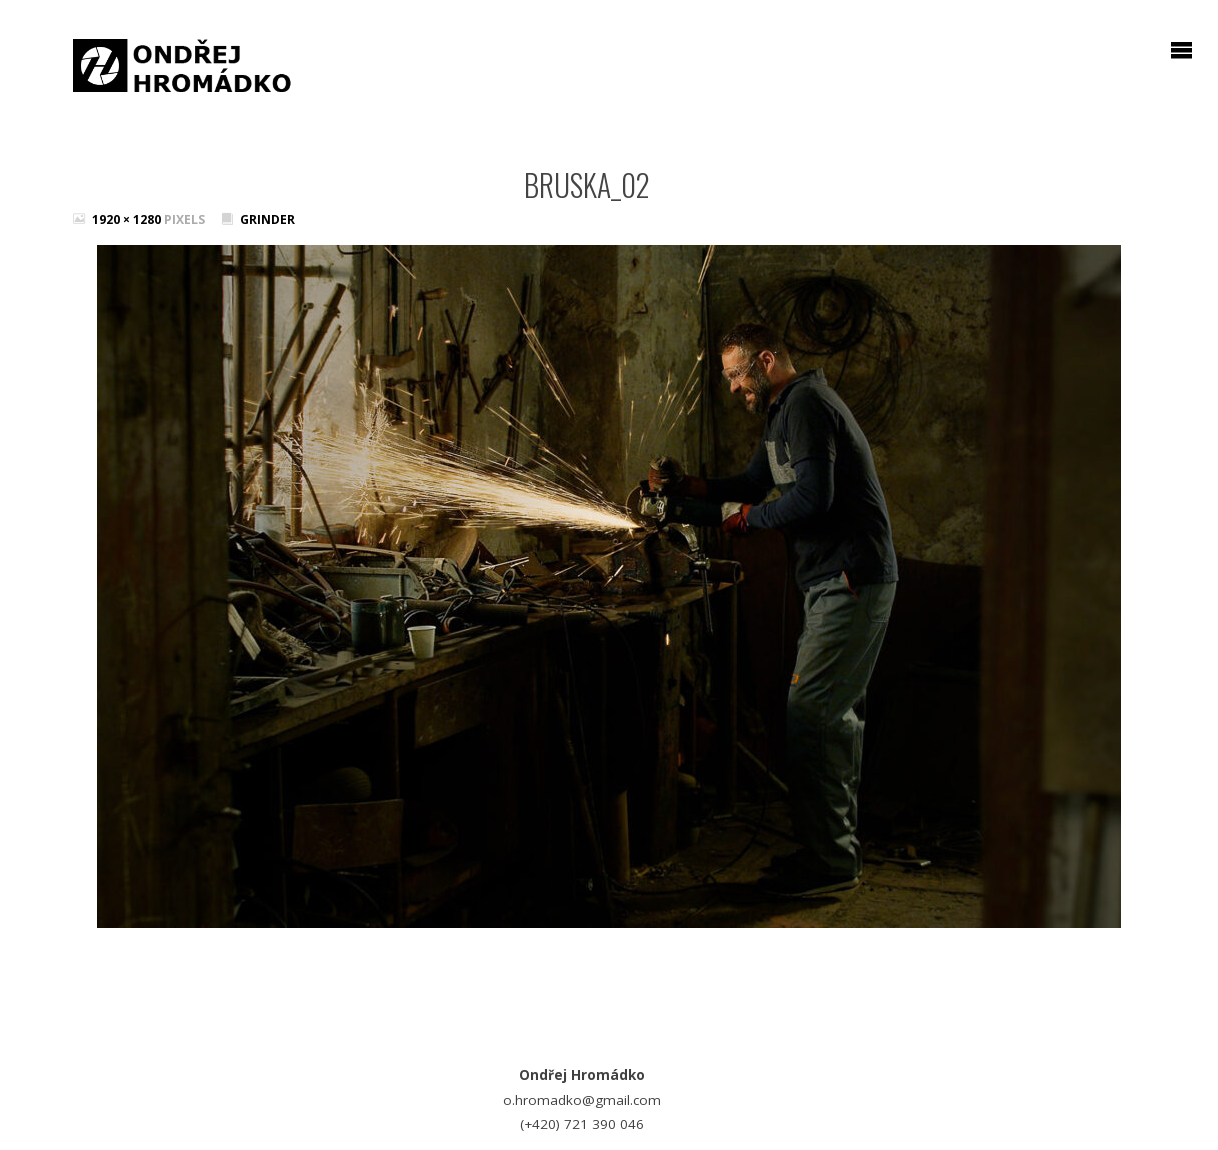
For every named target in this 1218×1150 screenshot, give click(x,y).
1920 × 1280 (128, 219)
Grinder (267, 219)
